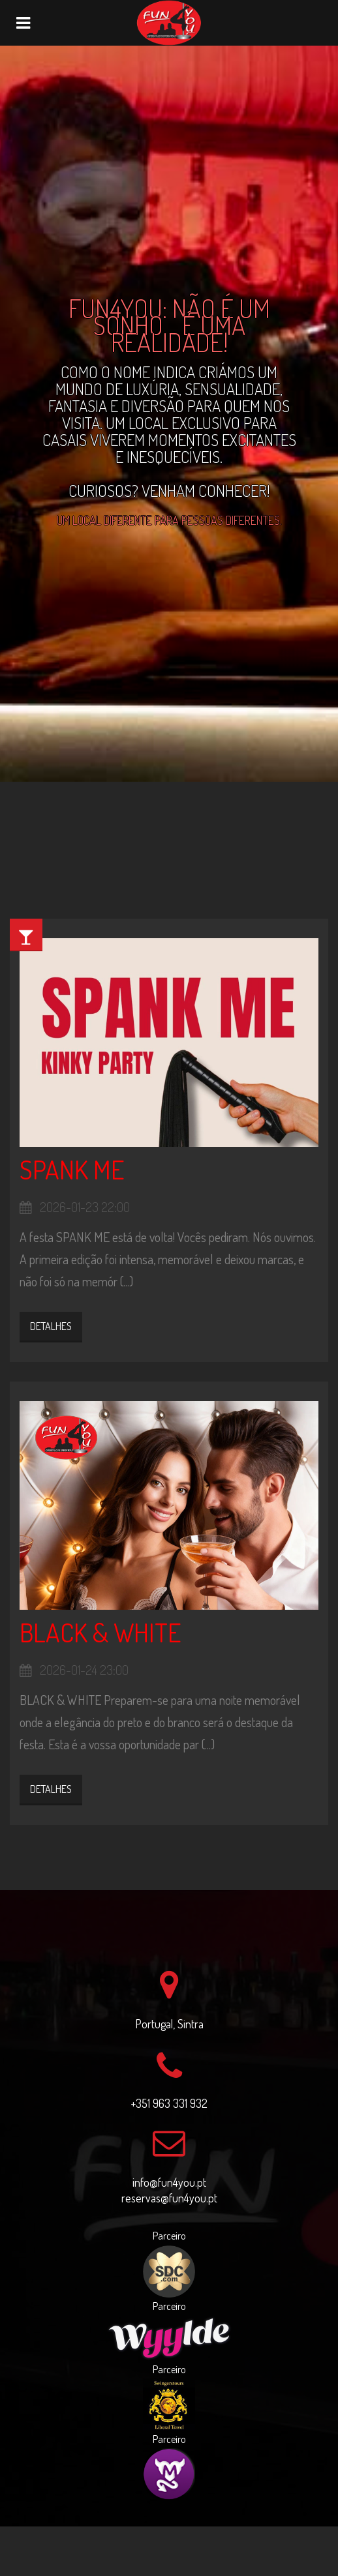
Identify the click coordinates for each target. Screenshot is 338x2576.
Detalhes (51, 1326)
